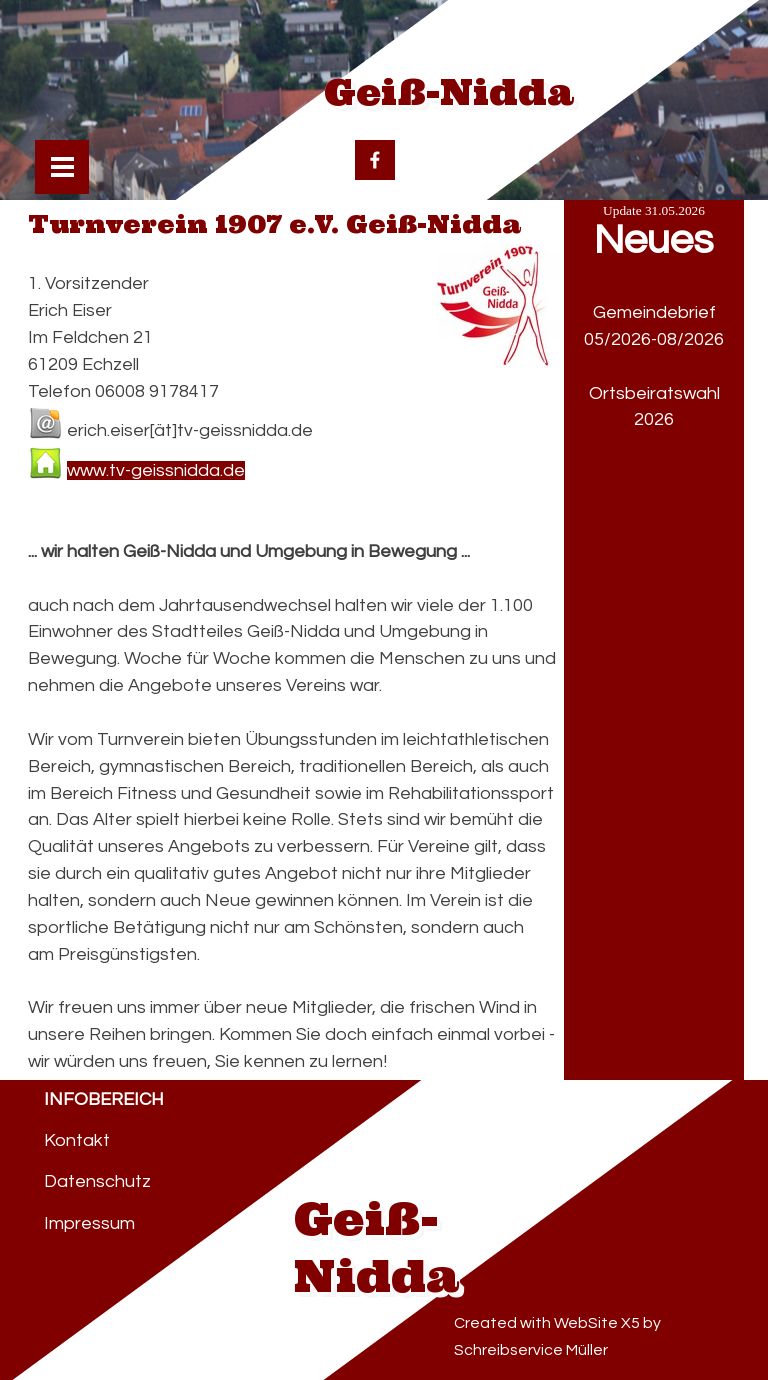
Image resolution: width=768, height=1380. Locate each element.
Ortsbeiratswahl (654, 393)
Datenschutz (97, 1181)
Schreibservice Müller (531, 1350)
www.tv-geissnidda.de (156, 470)
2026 (654, 419)
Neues (653, 240)
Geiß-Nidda (449, 92)
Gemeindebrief (654, 312)
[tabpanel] (654, 461)
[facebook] (375, 160)
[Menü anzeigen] (62, 167)
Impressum (89, 1223)
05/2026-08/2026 (654, 339)
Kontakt (77, 1140)
